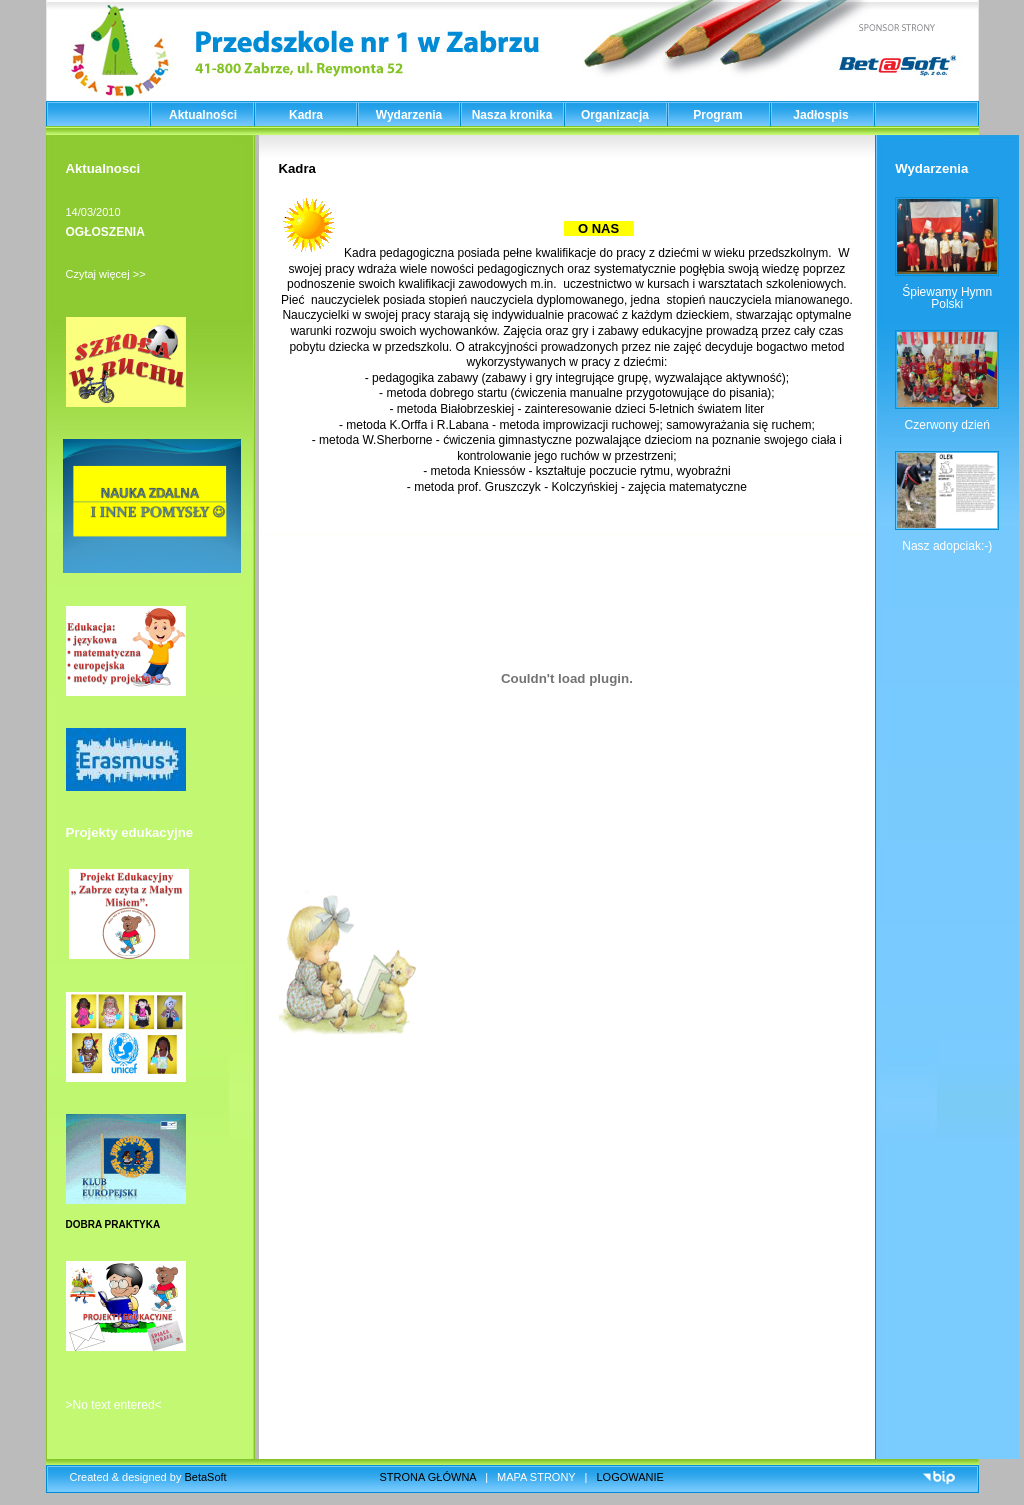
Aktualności (203, 115)
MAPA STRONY (536, 1477)
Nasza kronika (512, 115)
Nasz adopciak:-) (947, 546)
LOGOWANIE (630, 1477)
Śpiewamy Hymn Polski (947, 298)
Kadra (306, 115)
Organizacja (615, 115)
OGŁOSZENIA (105, 232)
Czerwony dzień (947, 425)
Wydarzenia (409, 115)
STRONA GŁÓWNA (428, 1477)
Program (717, 115)
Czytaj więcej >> (106, 274)
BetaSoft (205, 1477)
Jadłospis (820, 115)
